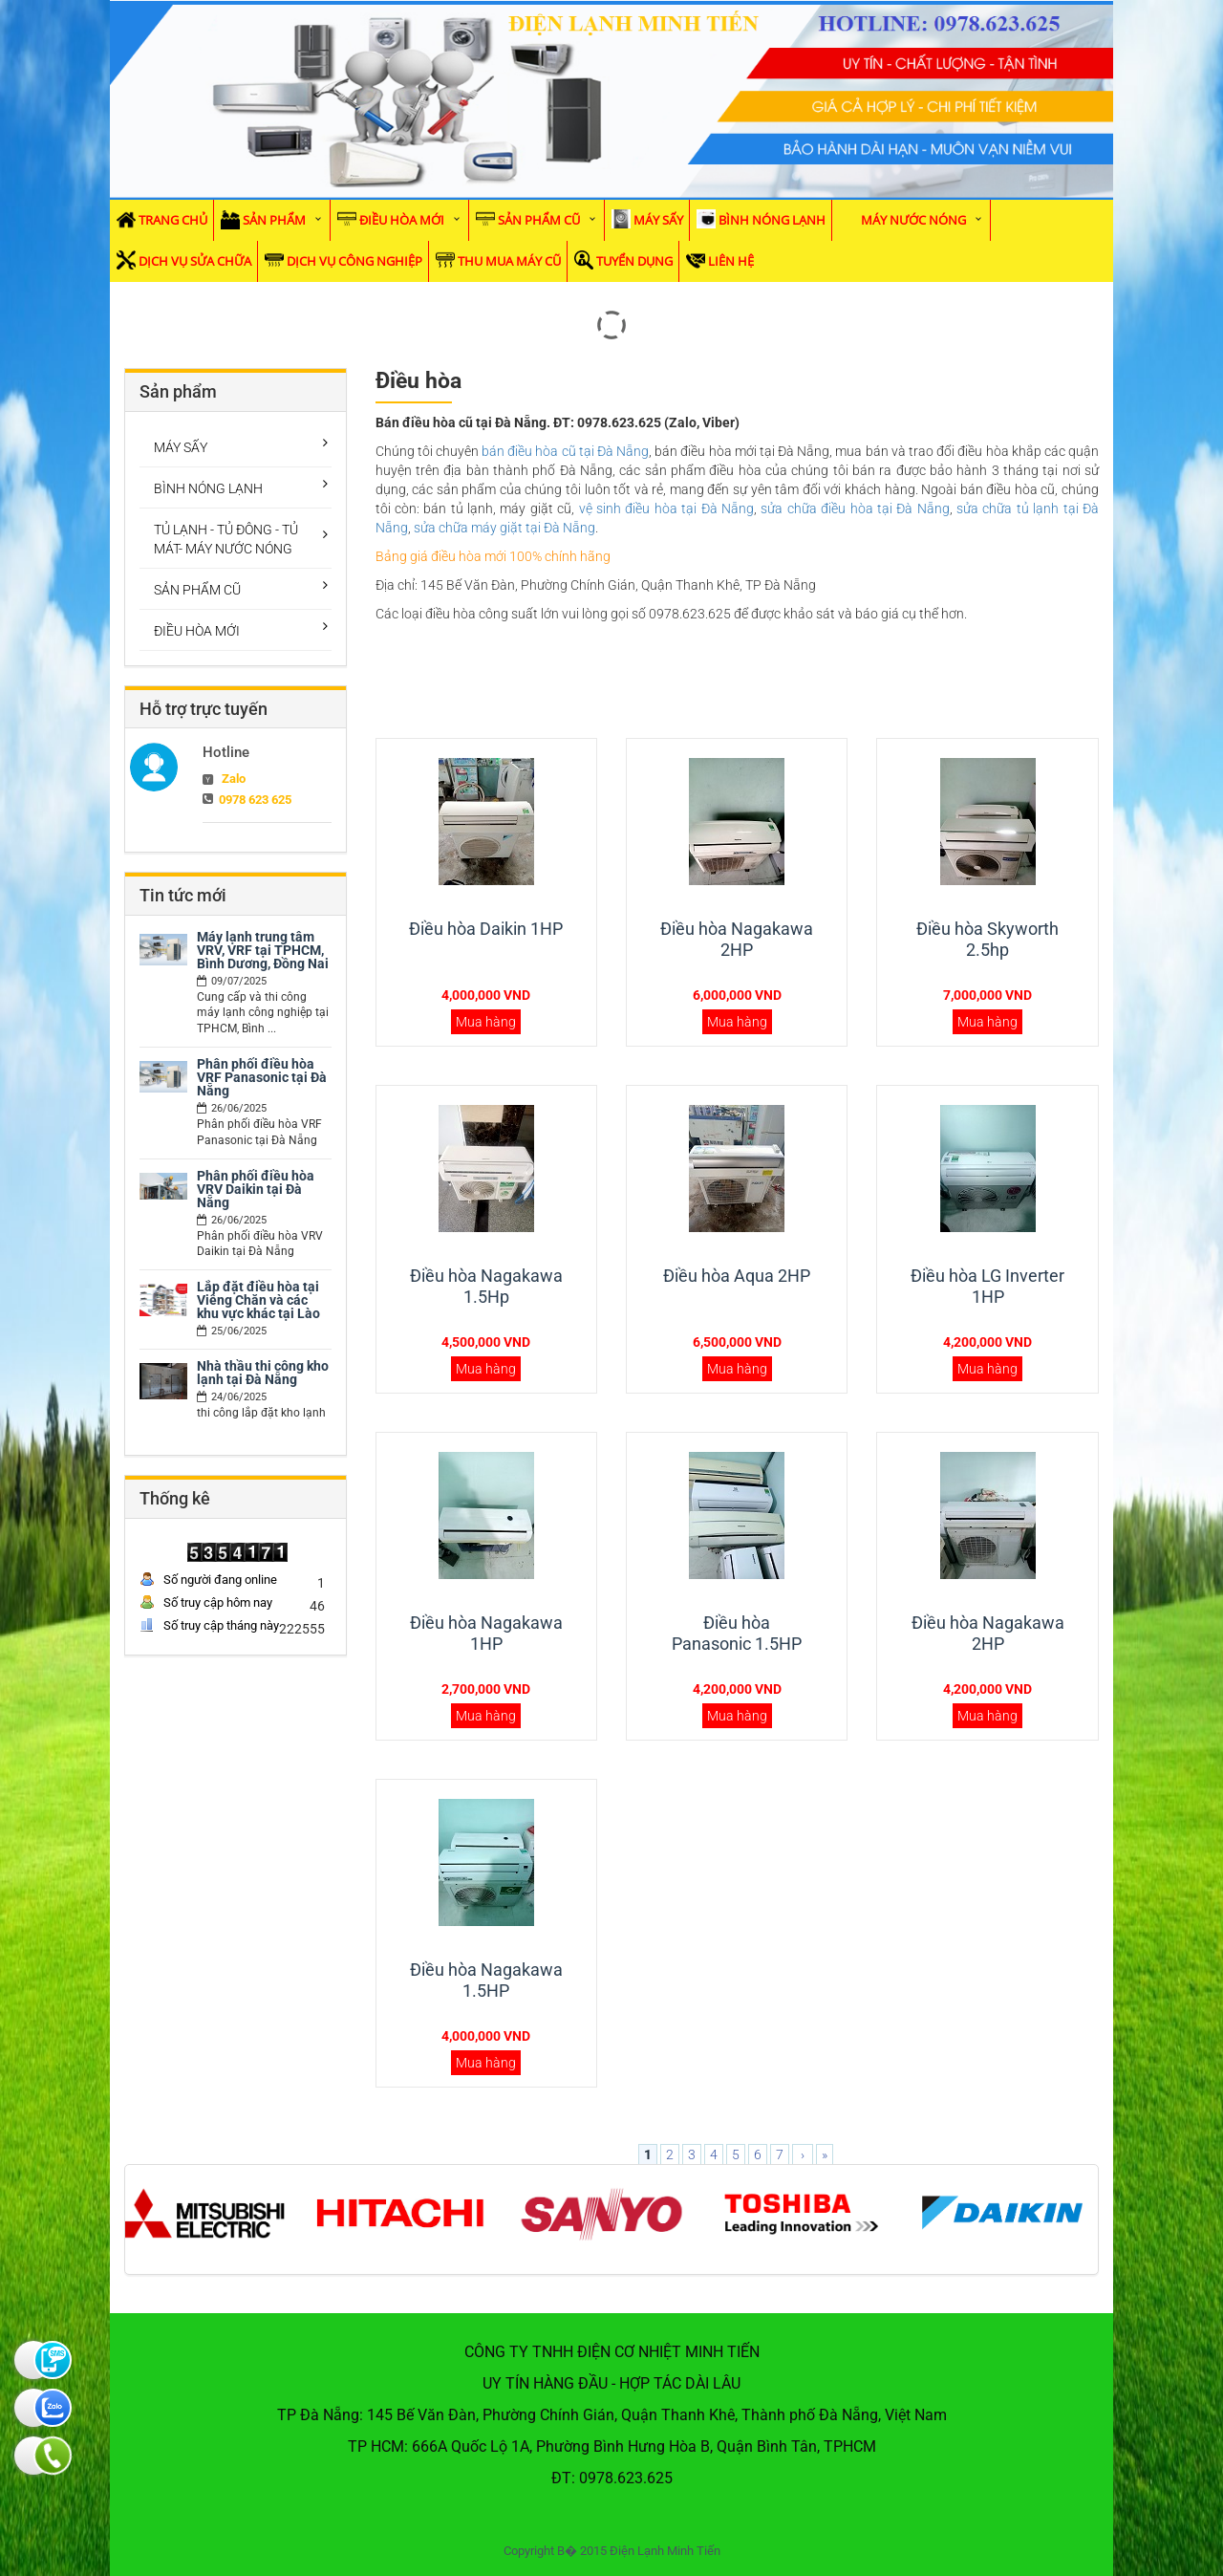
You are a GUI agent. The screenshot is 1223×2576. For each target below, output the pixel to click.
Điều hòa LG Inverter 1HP (987, 1286)
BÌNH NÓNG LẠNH (772, 219)
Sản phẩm (274, 219)
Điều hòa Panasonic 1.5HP (737, 1633)
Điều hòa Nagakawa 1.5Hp (486, 1286)
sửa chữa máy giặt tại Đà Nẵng (504, 527)
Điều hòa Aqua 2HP (736, 1276)
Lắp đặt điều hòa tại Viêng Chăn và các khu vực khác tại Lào (258, 1300)
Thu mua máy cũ (509, 261)
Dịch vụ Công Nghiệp (354, 261)
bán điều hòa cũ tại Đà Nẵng (565, 451)
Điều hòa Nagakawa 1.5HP (486, 1980)
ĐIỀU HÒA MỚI (401, 219)
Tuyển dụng (634, 261)
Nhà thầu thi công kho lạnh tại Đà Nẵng (263, 1372)
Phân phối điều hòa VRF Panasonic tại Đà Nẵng (262, 1077)
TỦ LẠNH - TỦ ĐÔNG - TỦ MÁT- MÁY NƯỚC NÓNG (226, 539)
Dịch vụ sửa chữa (195, 261)
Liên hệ (731, 261)
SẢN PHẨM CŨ (539, 219)
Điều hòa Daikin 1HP (486, 929)
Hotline (226, 752)
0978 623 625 (255, 799)
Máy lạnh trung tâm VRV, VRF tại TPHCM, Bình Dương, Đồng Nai (263, 950)
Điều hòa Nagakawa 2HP (736, 939)
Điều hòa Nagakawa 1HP (486, 1633)
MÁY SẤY (658, 219)
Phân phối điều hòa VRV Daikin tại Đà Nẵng (255, 1189)
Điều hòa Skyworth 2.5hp (987, 939)
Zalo (234, 778)
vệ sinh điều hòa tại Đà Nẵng (666, 508)
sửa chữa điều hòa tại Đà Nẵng (855, 508)
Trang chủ (173, 219)
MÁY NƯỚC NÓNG (913, 219)
